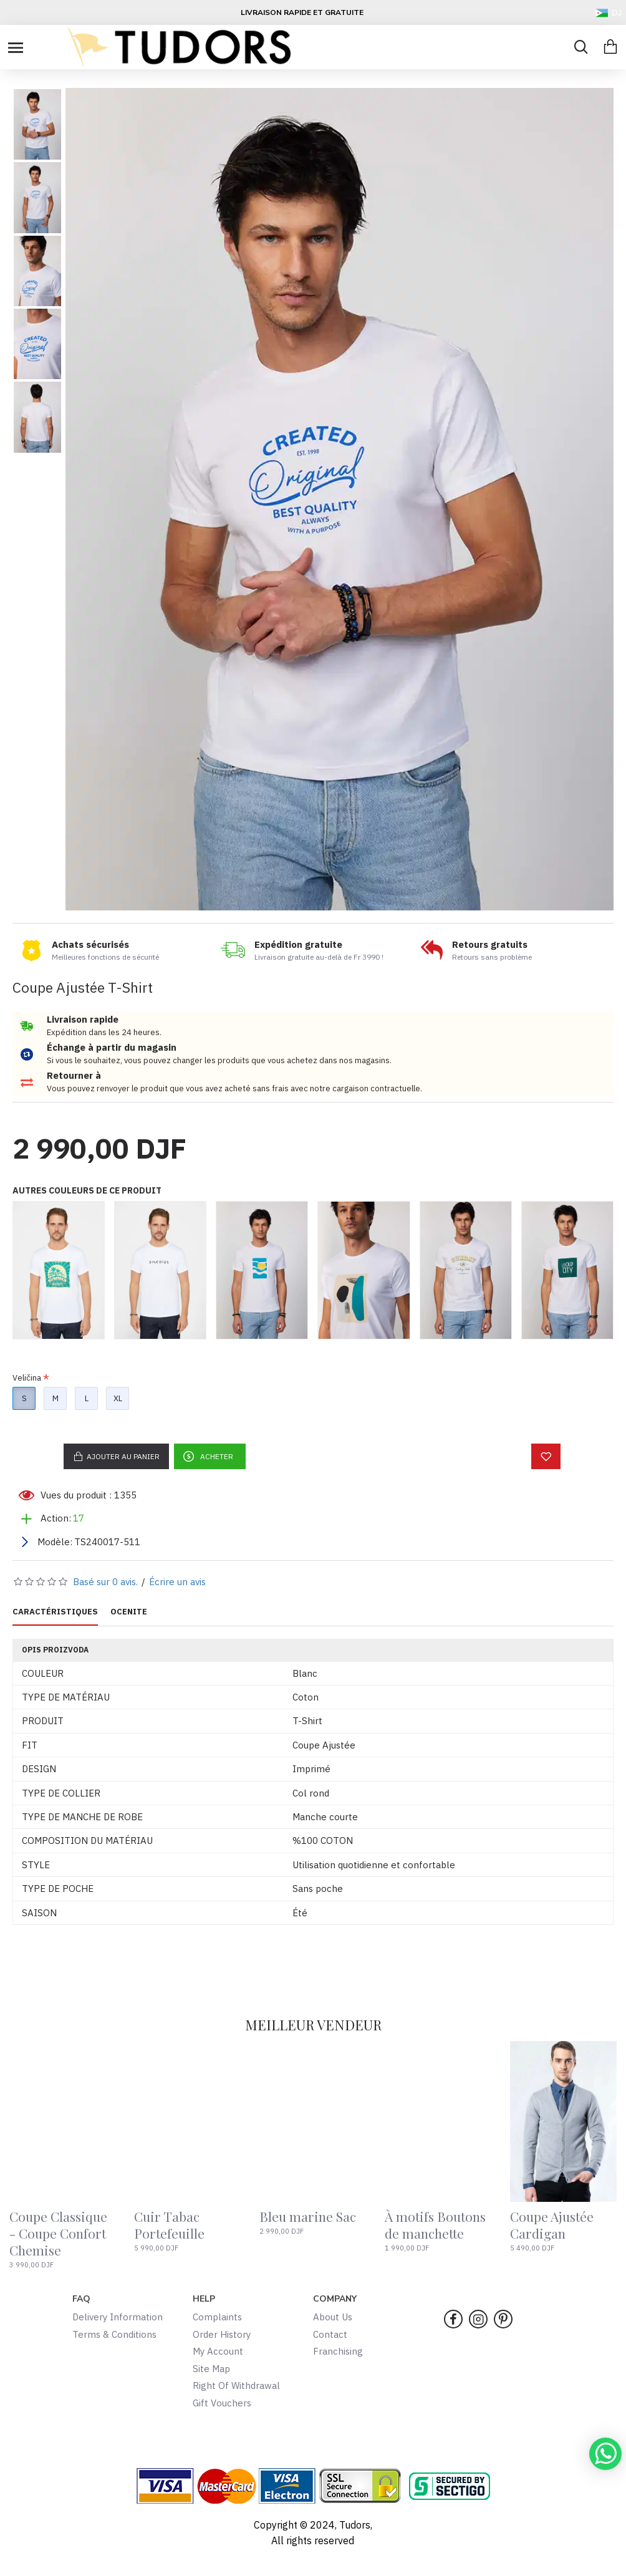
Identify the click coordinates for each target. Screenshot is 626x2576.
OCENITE (128, 1612)
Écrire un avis (177, 1582)
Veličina (26, 1377)
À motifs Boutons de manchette (435, 2225)
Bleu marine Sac (307, 2216)
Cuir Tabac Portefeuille (169, 2225)
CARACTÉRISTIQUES (55, 1612)
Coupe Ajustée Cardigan (552, 2225)
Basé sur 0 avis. (105, 1582)
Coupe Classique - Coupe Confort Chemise (58, 2233)
